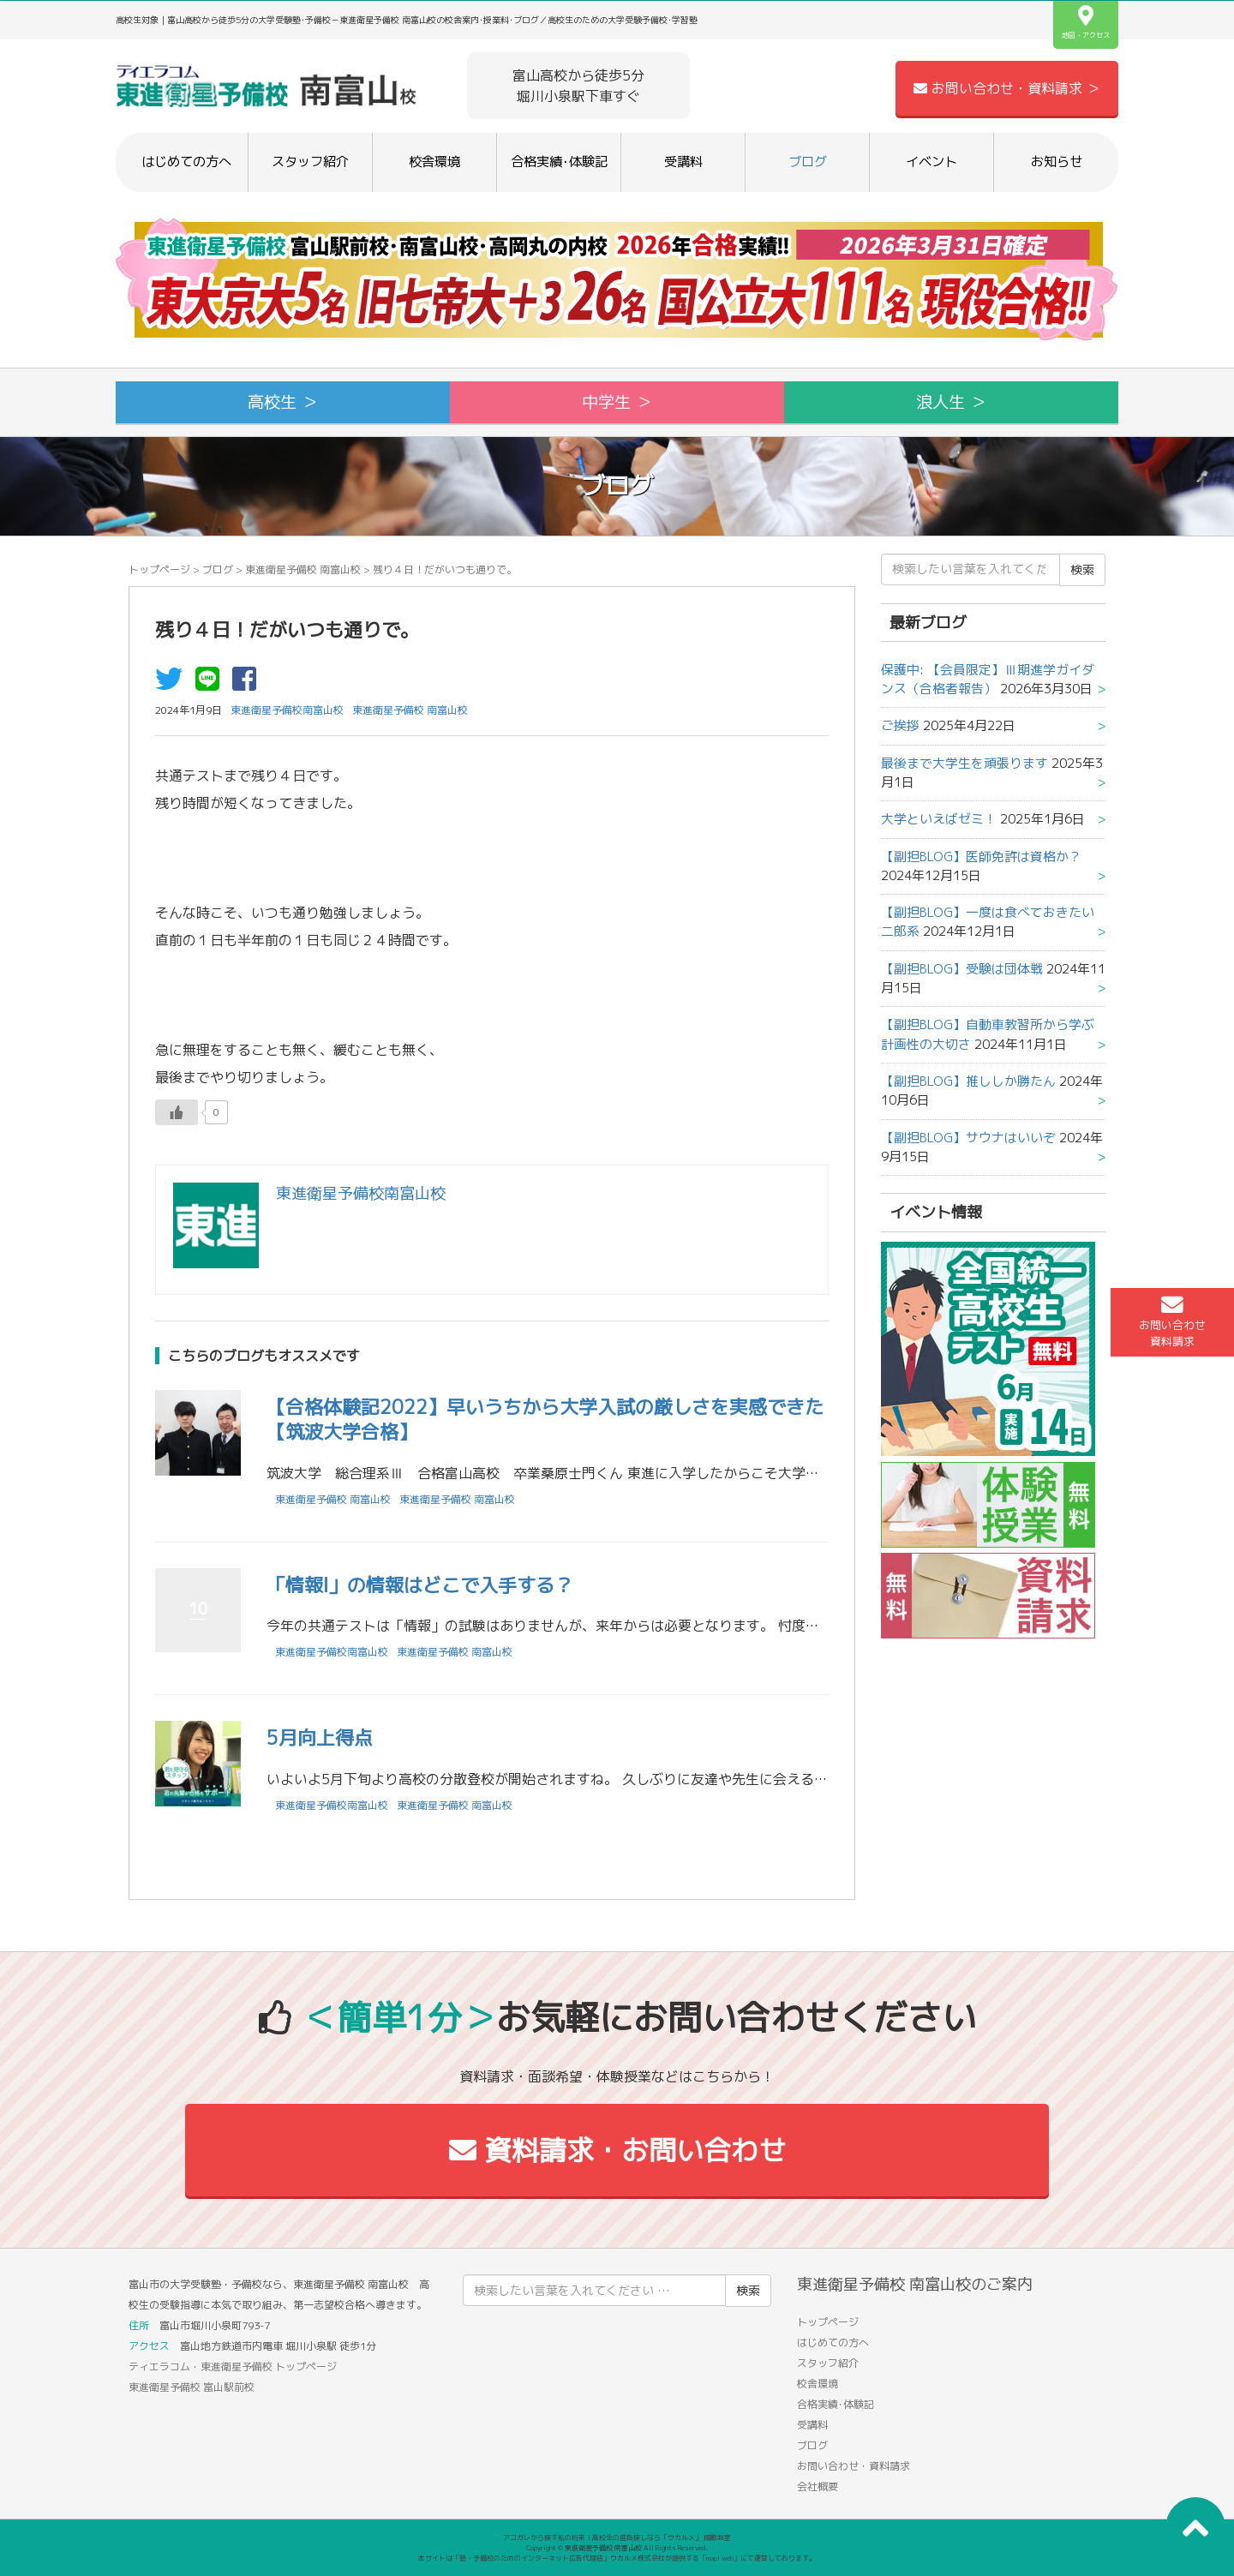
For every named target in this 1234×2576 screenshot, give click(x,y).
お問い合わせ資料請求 (1172, 1321)
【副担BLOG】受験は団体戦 (962, 969)
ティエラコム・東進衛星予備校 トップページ (233, 2366)
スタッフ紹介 (310, 162)
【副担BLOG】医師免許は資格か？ (981, 857)
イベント (931, 162)
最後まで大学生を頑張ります (964, 763)
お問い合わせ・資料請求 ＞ (1007, 88)
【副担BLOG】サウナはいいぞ (968, 1138)
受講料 (683, 162)
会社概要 (817, 2486)
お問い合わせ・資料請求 (853, 2466)
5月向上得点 (320, 1737)
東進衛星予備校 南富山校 (303, 569)
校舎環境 (434, 162)
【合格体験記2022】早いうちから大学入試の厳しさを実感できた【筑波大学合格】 (545, 1419)
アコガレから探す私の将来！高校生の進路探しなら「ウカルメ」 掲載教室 (617, 2537)
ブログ (807, 162)
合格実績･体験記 (559, 162)
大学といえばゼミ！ (939, 819)
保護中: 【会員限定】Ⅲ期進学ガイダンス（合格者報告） (987, 679)
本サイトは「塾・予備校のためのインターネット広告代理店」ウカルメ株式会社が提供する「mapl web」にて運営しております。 (617, 2558)
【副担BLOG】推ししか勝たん (968, 1081)
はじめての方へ (186, 162)
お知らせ (1056, 162)
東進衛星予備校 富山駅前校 (192, 2387)
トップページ (159, 569)
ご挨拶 (900, 725)
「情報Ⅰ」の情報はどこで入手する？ (420, 1585)
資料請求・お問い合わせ (617, 2150)
